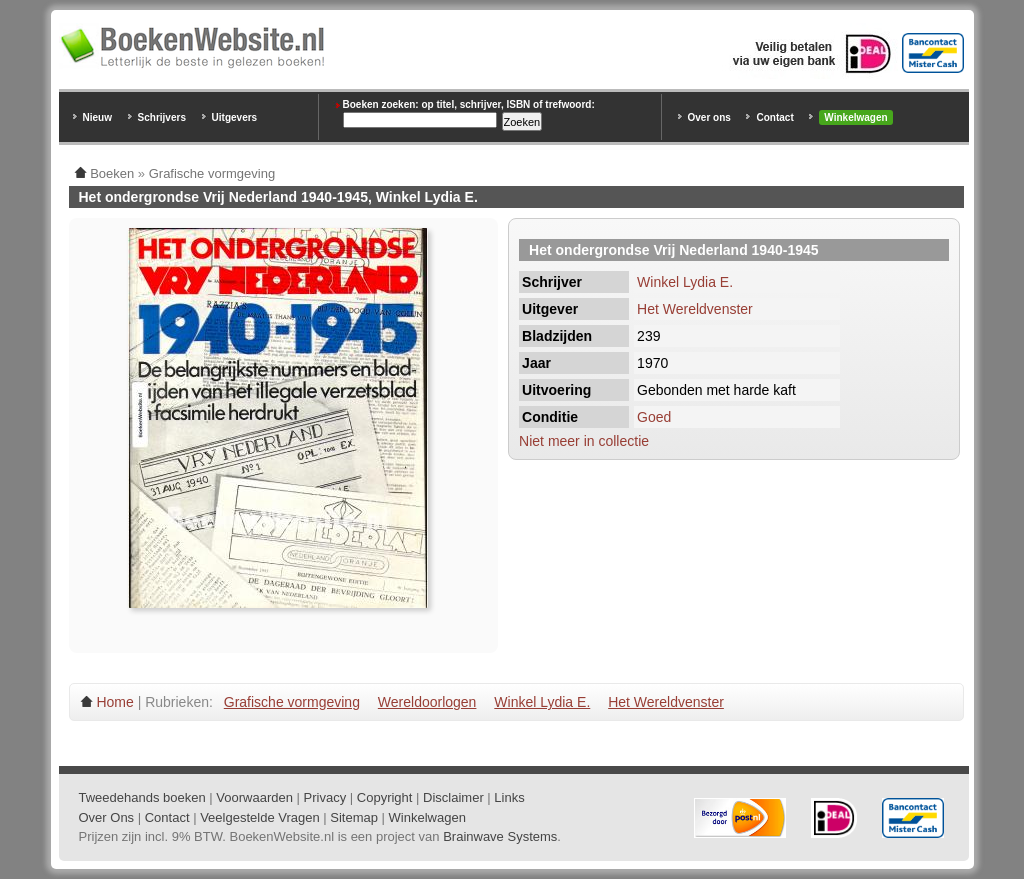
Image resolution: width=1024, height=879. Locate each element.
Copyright (385, 797)
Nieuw (97, 117)
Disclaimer (453, 797)
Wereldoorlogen (427, 702)
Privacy (325, 797)
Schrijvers (162, 117)
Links (509, 797)
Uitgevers (235, 117)
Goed (654, 417)
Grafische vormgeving (292, 702)
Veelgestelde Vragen (260, 817)
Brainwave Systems (500, 836)
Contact (774, 117)
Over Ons (107, 817)
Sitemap (354, 817)
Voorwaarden (254, 797)
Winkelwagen (855, 117)
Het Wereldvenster (695, 309)
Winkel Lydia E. (685, 282)
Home (114, 702)
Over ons (709, 117)
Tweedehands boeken (142, 797)
